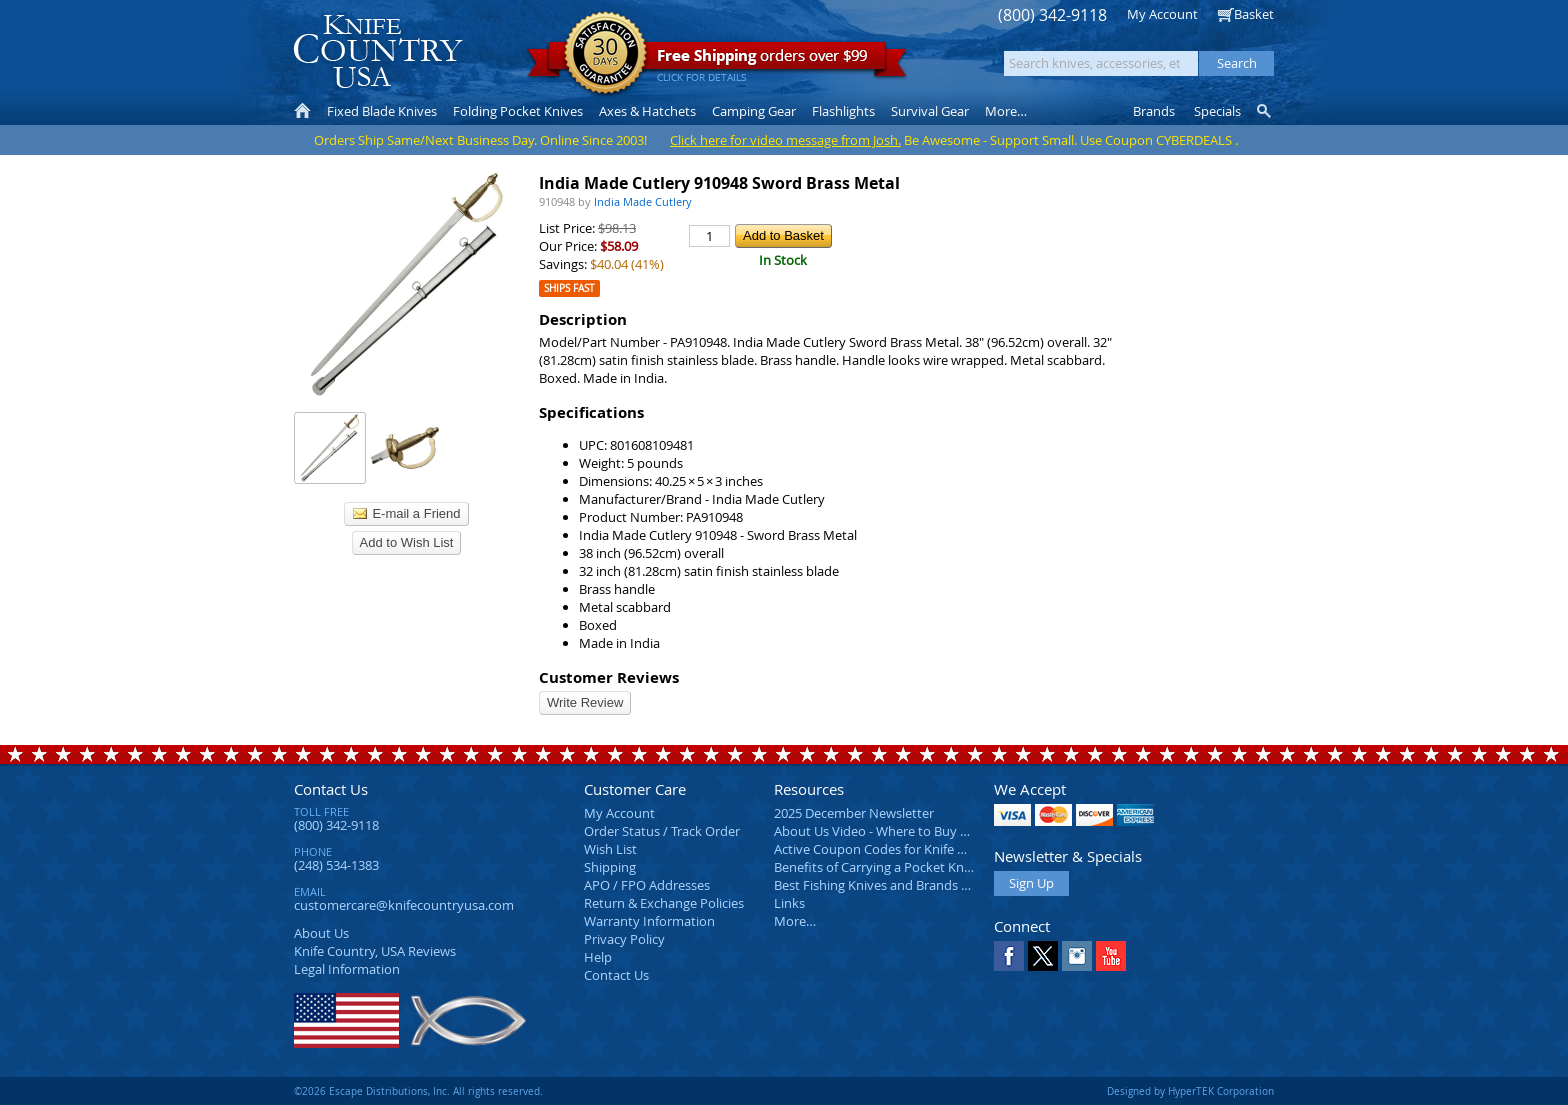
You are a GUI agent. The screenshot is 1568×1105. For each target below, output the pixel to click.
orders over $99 (717, 60)
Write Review (585, 702)
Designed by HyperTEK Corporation (1190, 1091)
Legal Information (347, 969)
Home (302, 111)
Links (789, 903)
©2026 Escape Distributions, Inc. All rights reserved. (418, 1091)
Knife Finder (1265, 111)
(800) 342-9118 (1052, 15)
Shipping (610, 867)
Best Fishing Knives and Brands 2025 (881, 885)
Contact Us (331, 789)
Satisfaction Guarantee (605, 54)
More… (795, 921)
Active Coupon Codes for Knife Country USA (903, 849)
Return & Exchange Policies (664, 903)
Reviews (375, 951)
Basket (1254, 14)
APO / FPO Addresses (647, 885)
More (1006, 111)
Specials (1217, 111)
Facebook (1009, 956)
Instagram (1077, 956)
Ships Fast (569, 288)
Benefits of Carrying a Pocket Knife (876, 867)
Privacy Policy (624, 939)
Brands (1154, 111)
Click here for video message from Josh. (785, 140)
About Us (321, 933)
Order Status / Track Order (662, 831)
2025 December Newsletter (854, 813)
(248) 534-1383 (336, 865)
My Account (1162, 14)
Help (598, 957)
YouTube (1111, 956)
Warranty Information (649, 921)
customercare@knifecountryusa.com (404, 905)
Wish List (610, 849)
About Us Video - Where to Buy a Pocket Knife (909, 831)
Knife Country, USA (378, 51)
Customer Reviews (609, 677)
